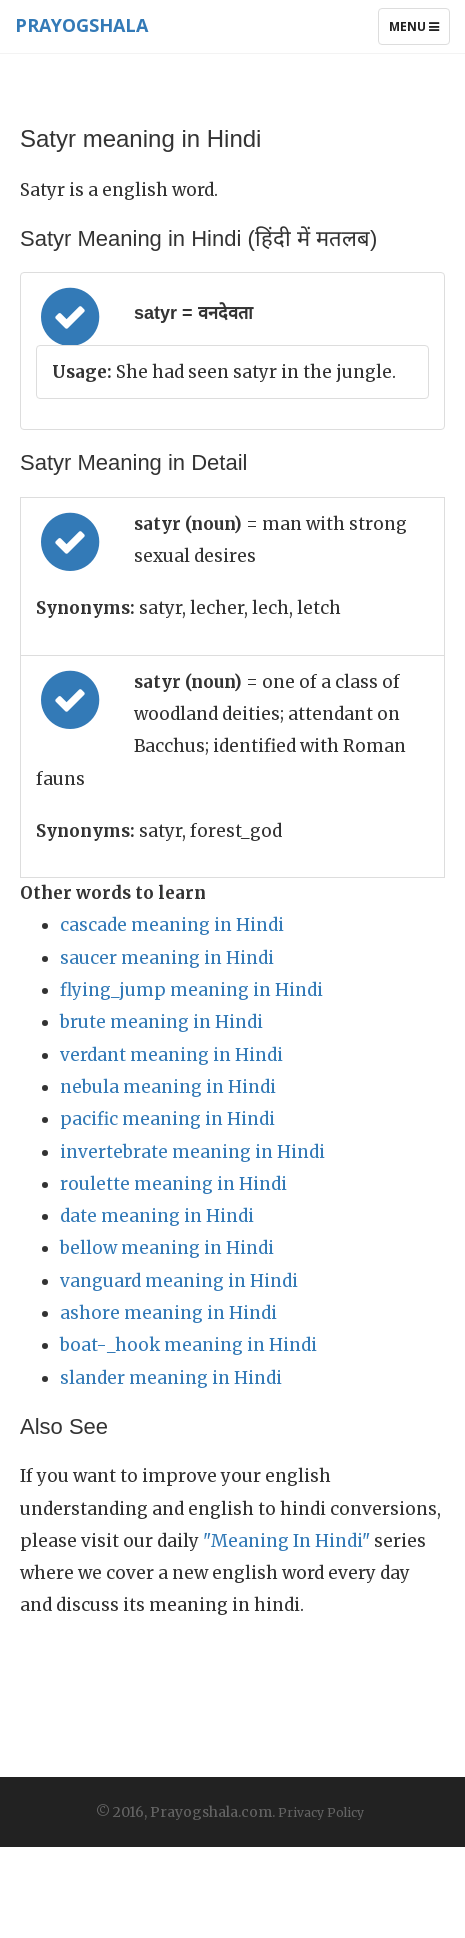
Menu (419, 31)
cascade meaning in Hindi (172, 925)
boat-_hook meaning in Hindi (188, 1345)
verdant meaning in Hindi (171, 1055)
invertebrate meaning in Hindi (192, 1152)
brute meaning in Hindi (161, 1022)
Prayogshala (81, 25)
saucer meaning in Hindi (167, 958)
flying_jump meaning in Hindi (191, 990)
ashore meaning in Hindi (168, 1313)
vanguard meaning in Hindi (179, 1281)
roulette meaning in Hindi (173, 1184)
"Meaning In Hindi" (286, 1541)
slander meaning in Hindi (171, 1378)
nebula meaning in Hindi (168, 1087)
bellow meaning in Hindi (167, 1248)
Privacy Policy (321, 1812)
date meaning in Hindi (157, 1216)
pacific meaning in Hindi (167, 1119)
